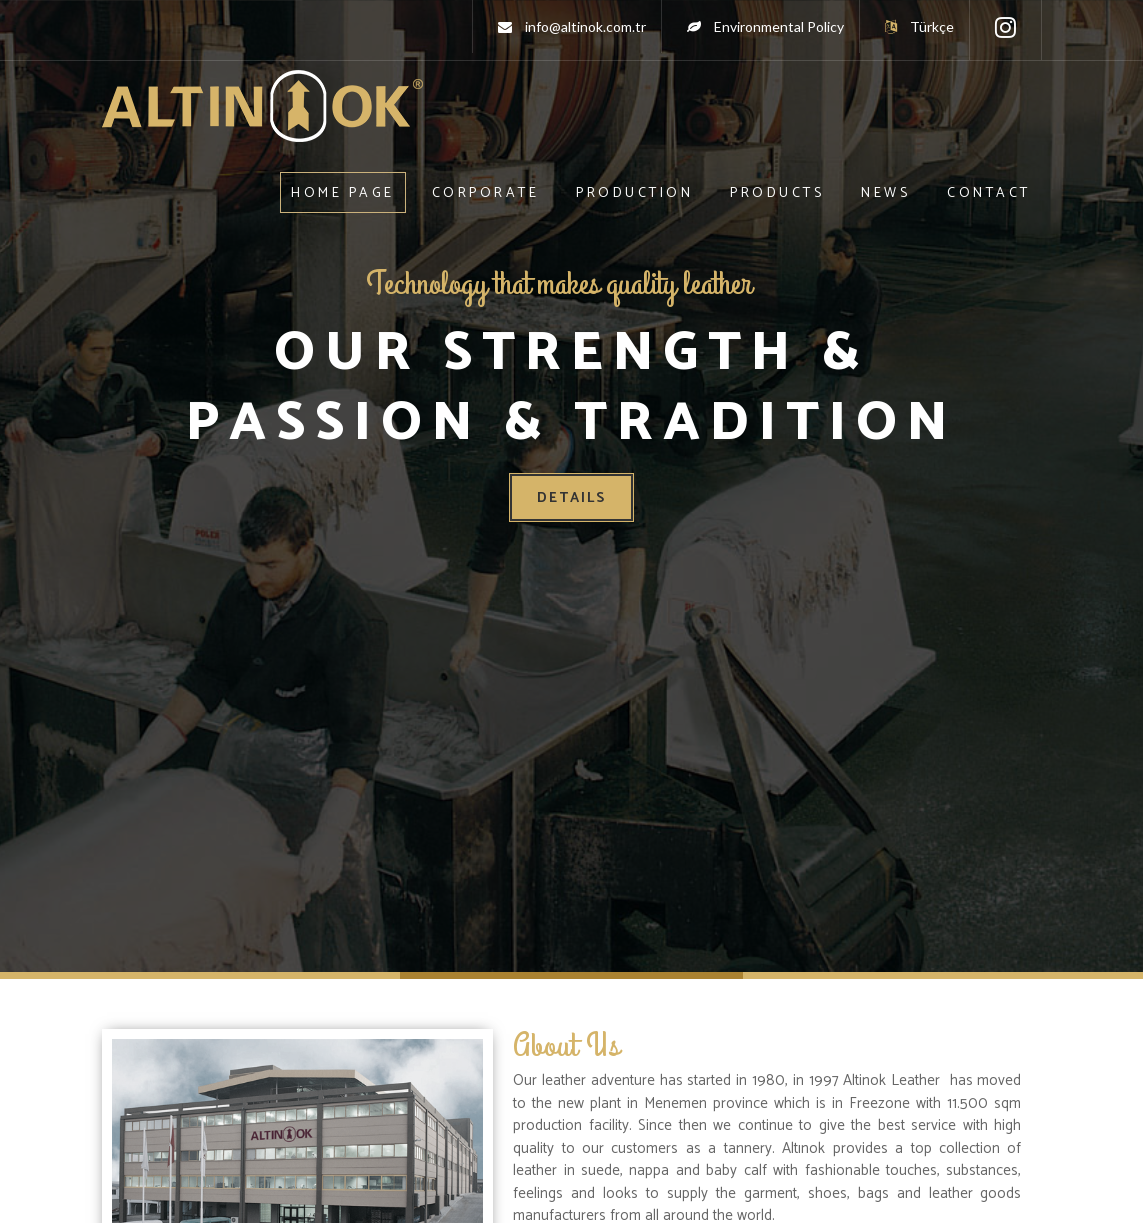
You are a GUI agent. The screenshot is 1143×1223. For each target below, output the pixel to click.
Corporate (486, 193)
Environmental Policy (779, 26)
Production (634, 193)
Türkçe (919, 26)
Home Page (343, 193)
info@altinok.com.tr (585, 26)
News (885, 193)
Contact (989, 193)
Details (571, 498)
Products (777, 193)
